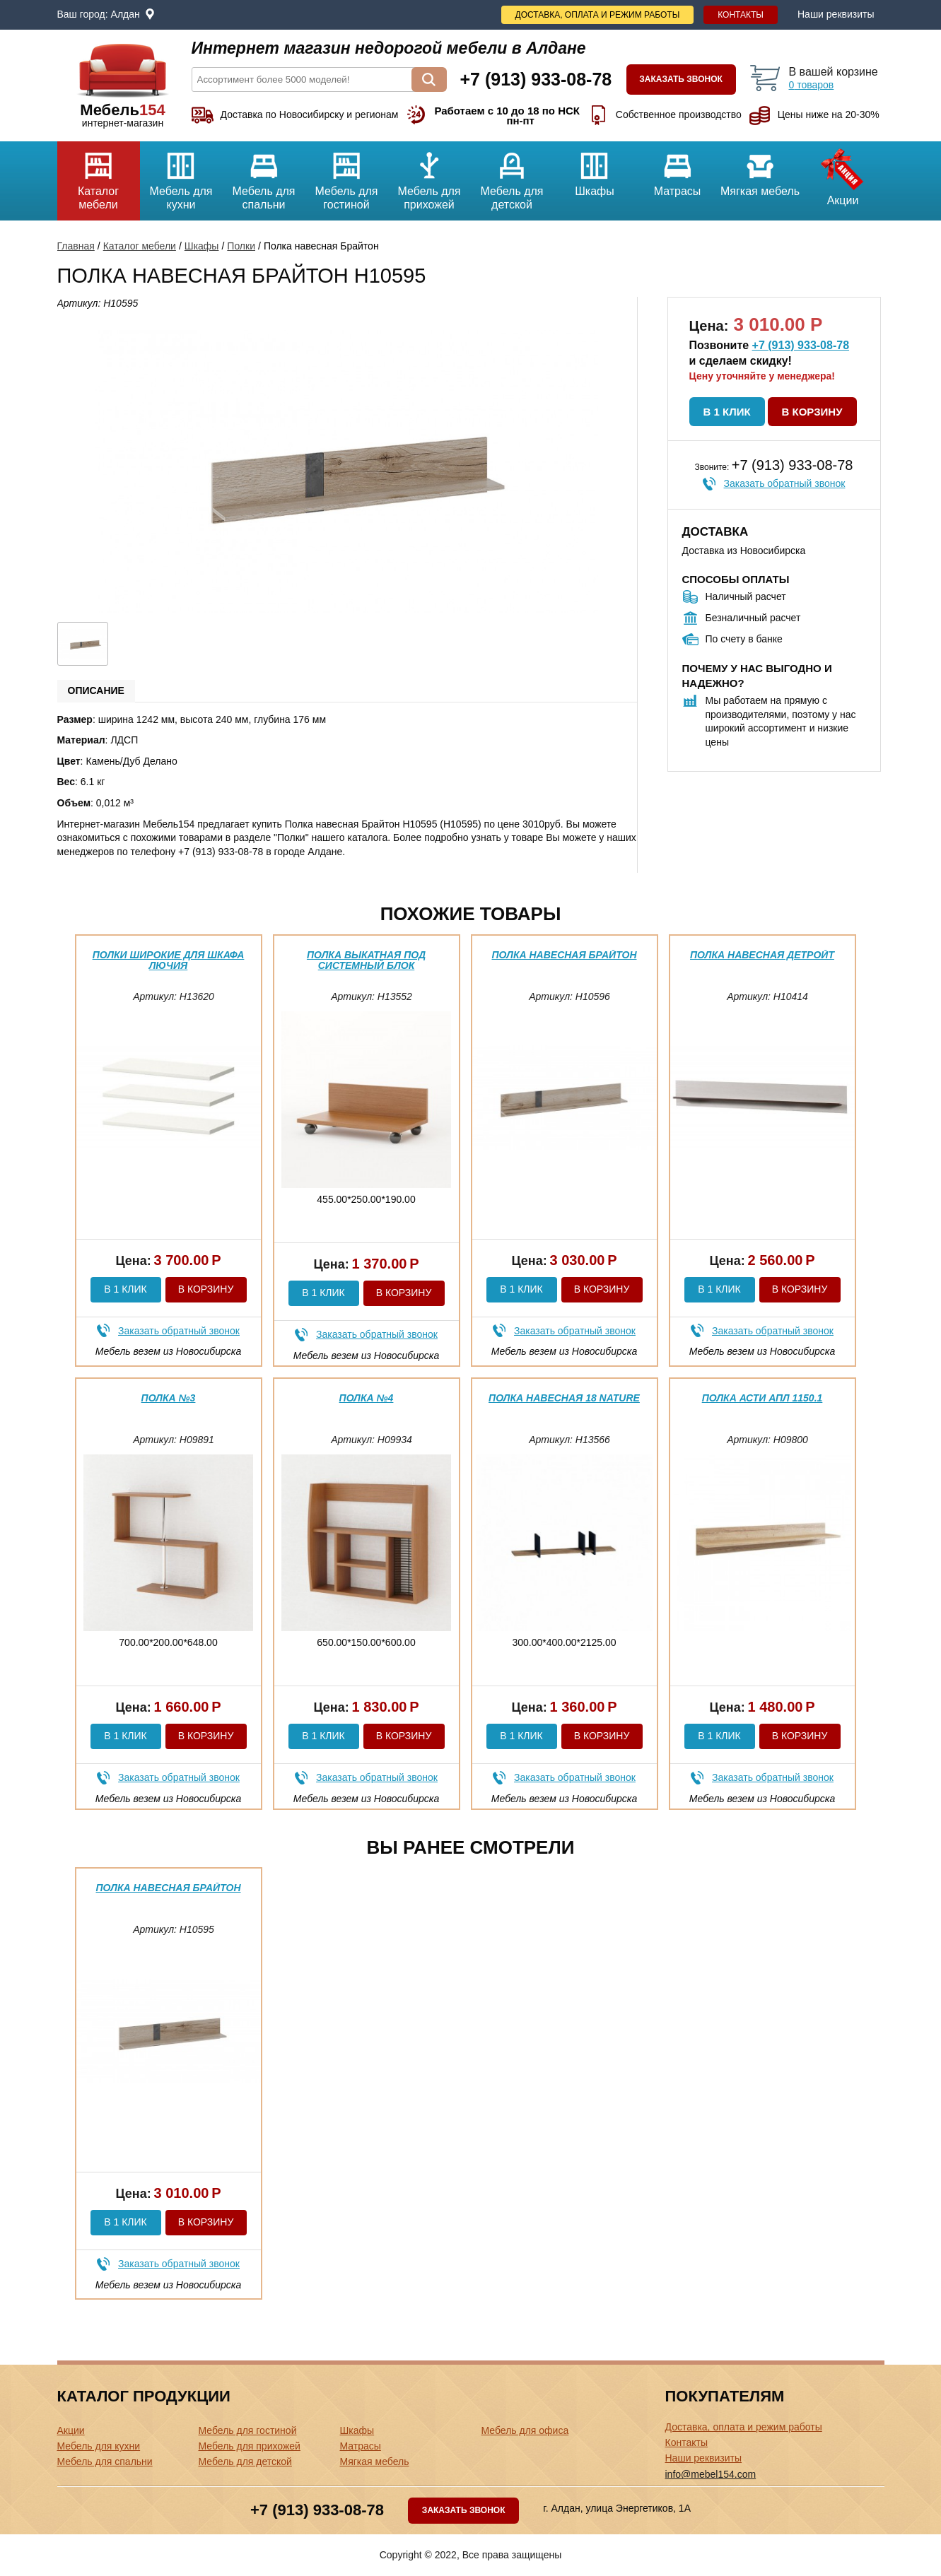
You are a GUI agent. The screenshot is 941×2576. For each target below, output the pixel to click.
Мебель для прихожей (429, 176)
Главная (76, 246)
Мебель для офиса (525, 2430)
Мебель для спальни (264, 176)
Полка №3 (168, 1398)
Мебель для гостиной (346, 176)
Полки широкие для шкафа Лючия (169, 960)
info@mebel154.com (710, 2474)
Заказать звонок (681, 79)
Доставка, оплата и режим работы (597, 15)
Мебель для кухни (181, 176)
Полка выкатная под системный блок (366, 960)
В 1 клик (727, 412)
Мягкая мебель (760, 169)
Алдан (125, 14)
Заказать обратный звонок (785, 483)
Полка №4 (366, 1398)
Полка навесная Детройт (762, 954)
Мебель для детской (512, 176)
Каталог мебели (98, 176)
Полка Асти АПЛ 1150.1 (762, 1398)
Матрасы (677, 169)
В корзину (812, 412)
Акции (843, 173)
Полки (241, 246)
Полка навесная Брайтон (563, 954)
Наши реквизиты (836, 14)
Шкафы (595, 169)
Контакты (741, 15)
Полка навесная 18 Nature (564, 1398)
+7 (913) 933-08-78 (800, 345)
